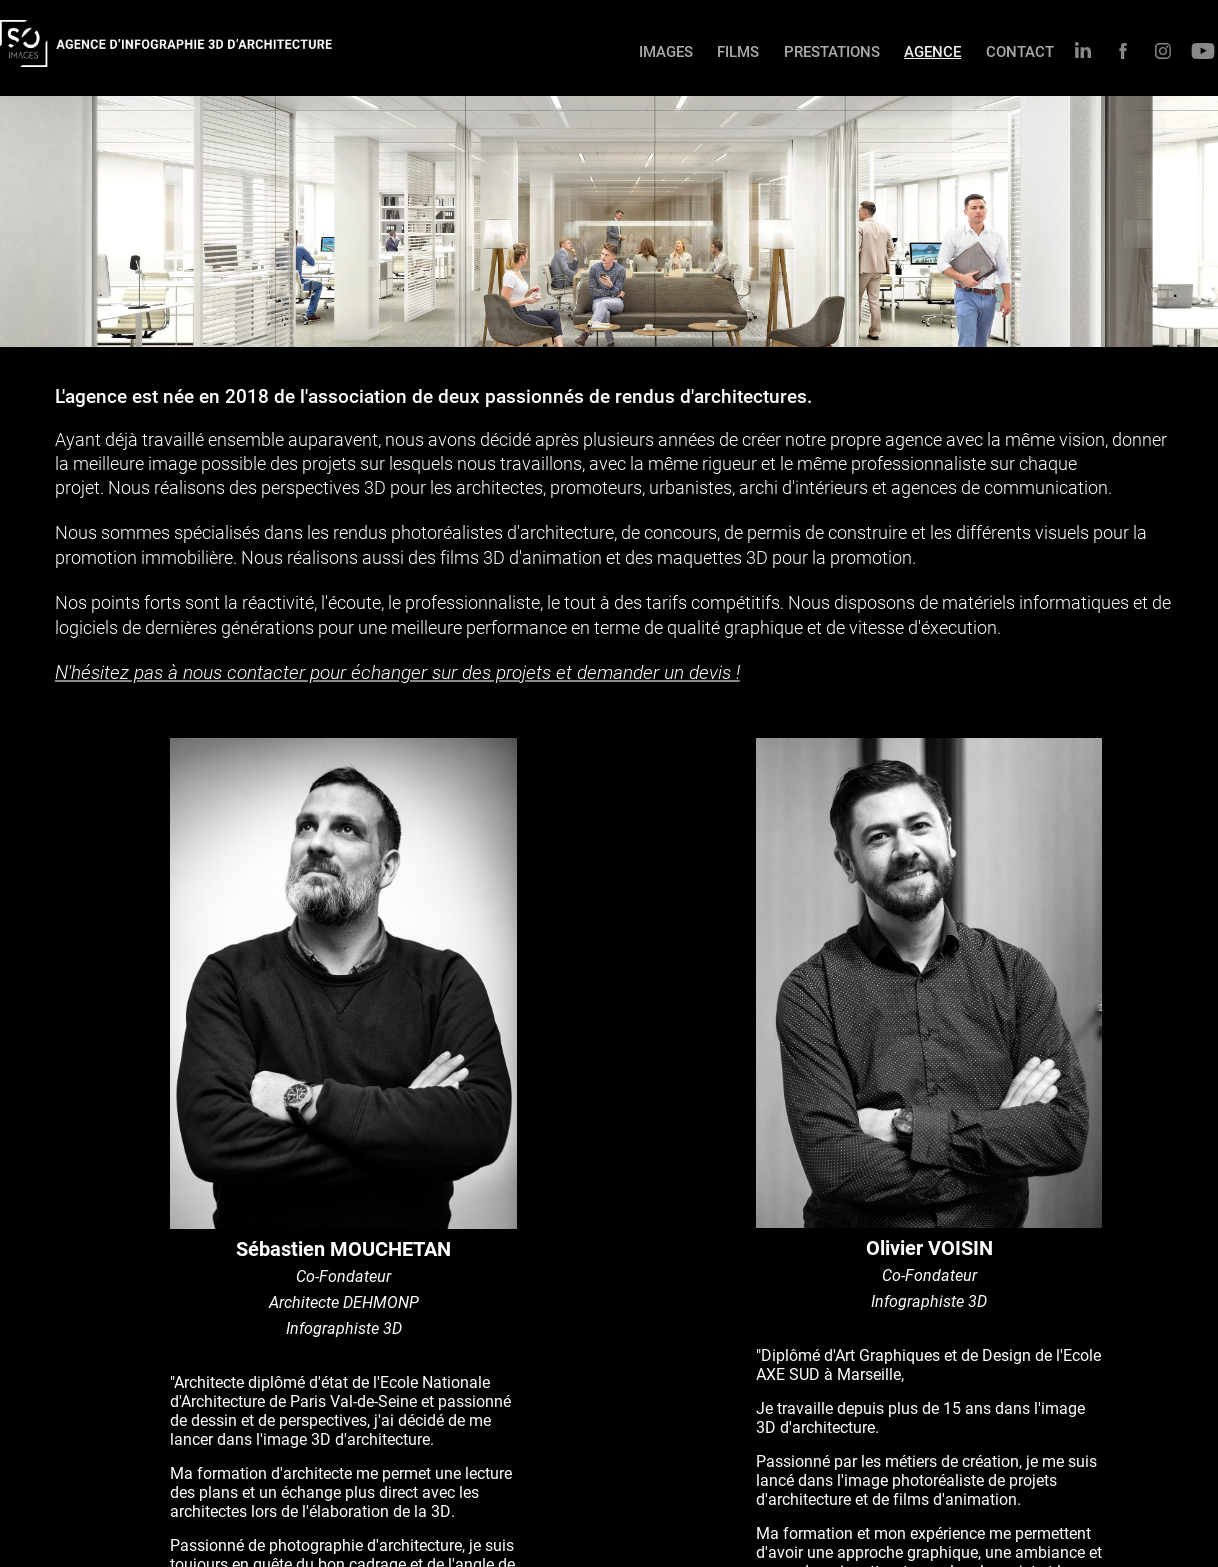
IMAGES (666, 51)
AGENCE (932, 51)
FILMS (738, 51)
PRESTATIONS (832, 51)
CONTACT (1020, 51)
